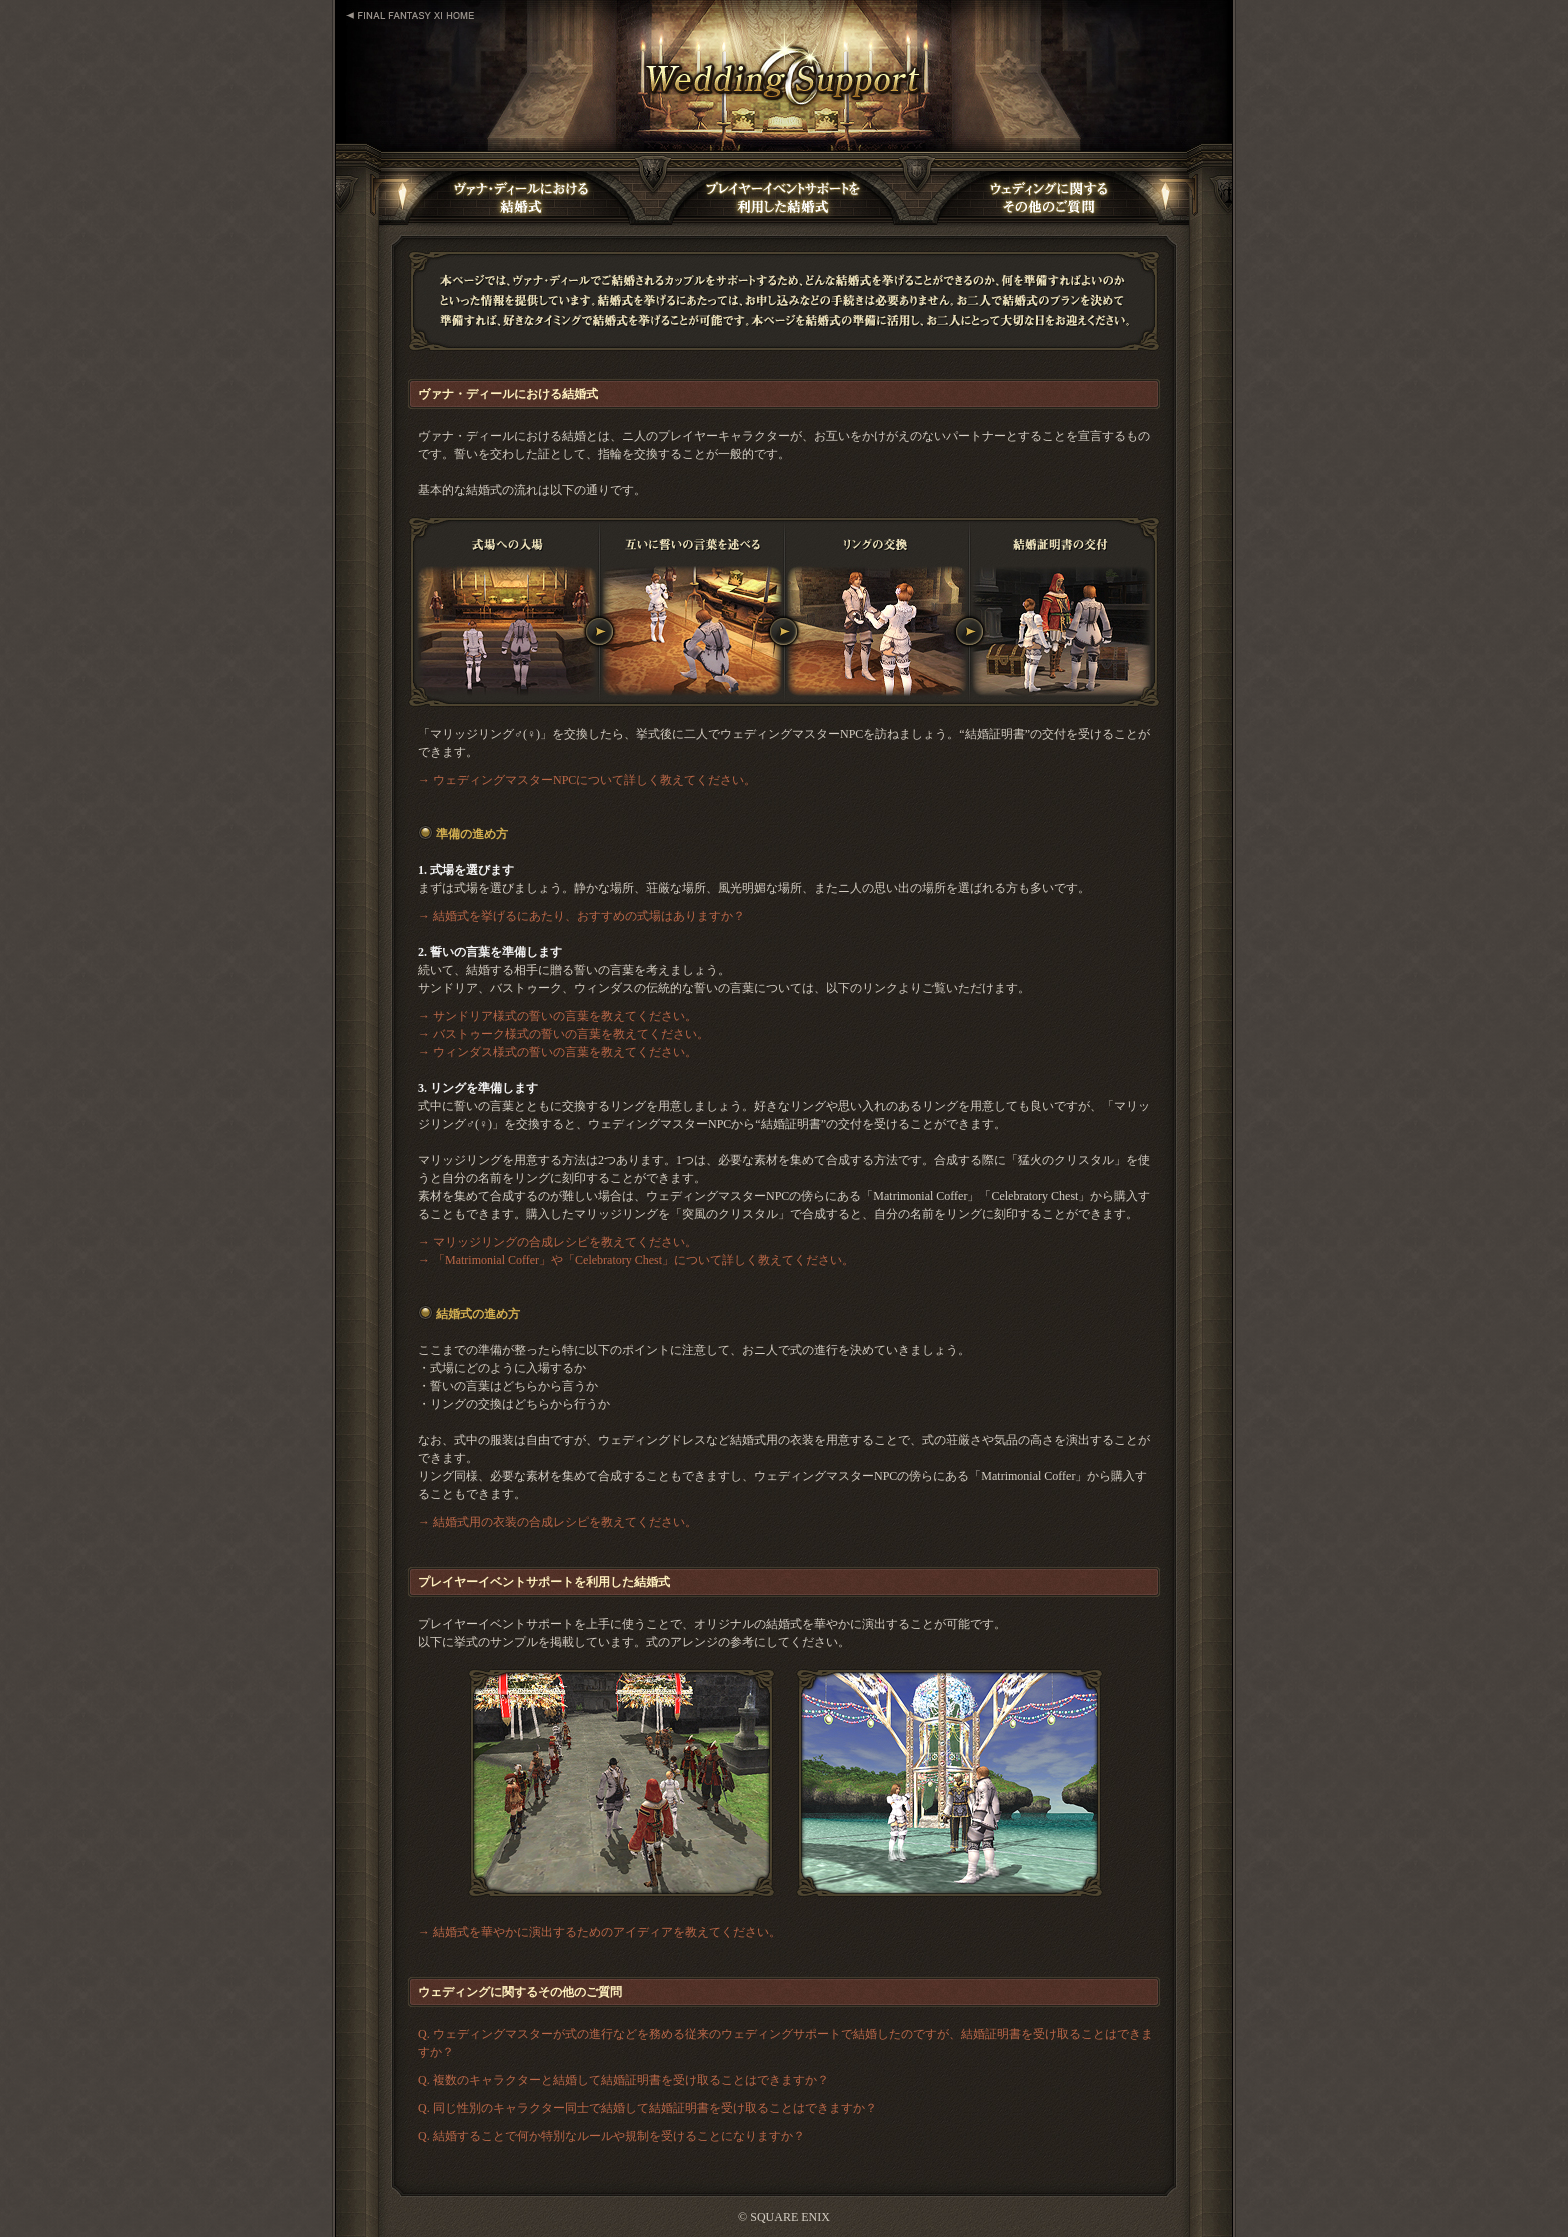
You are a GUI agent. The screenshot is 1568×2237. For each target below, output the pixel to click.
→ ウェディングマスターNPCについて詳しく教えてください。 (587, 780)
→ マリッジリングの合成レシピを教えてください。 (557, 1242)
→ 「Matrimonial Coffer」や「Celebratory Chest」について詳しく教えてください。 (636, 1260)
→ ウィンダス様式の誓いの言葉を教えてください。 (557, 1052)
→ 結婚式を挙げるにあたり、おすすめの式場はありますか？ (581, 916)
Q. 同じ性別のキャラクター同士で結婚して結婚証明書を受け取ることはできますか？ (647, 2108)
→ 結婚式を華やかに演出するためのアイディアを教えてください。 (599, 1932)
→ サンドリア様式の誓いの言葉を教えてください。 (557, 1016)
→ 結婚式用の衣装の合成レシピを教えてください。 (557, 1522)
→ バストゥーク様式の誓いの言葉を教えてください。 (563, 1034)
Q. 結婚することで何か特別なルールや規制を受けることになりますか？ (611, 2136)
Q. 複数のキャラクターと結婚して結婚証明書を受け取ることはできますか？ (623, 2080)
